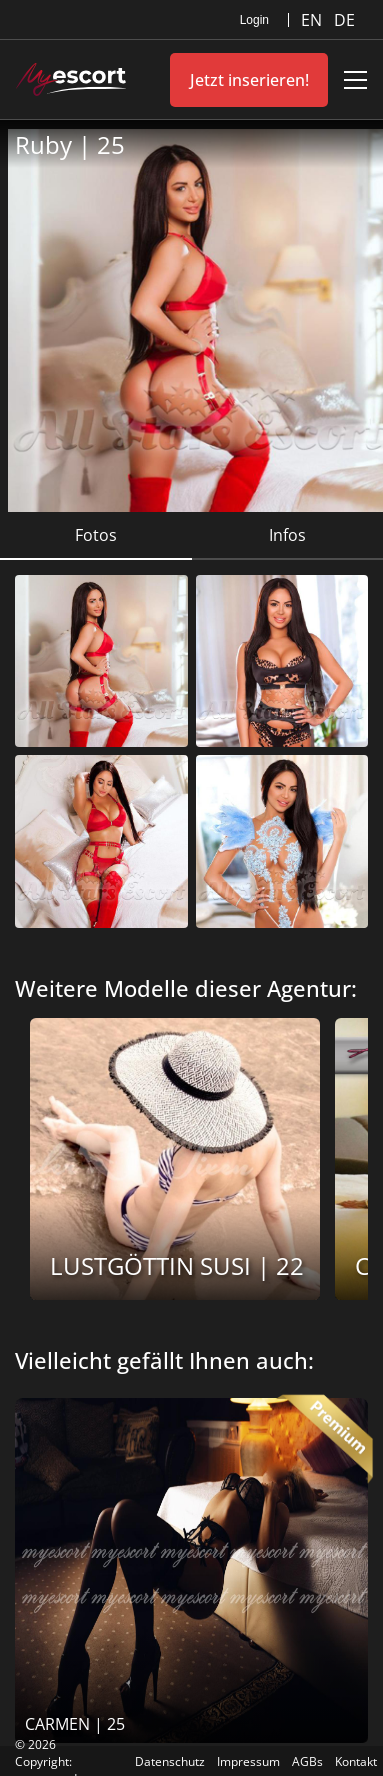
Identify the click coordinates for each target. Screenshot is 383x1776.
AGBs (307, 1761)
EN (313, 20)
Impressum (248, 1761)
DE (344, 20)
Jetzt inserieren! (249, 80)
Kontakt (356, 1761)
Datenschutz (170, 1761)
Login (254, 20)
